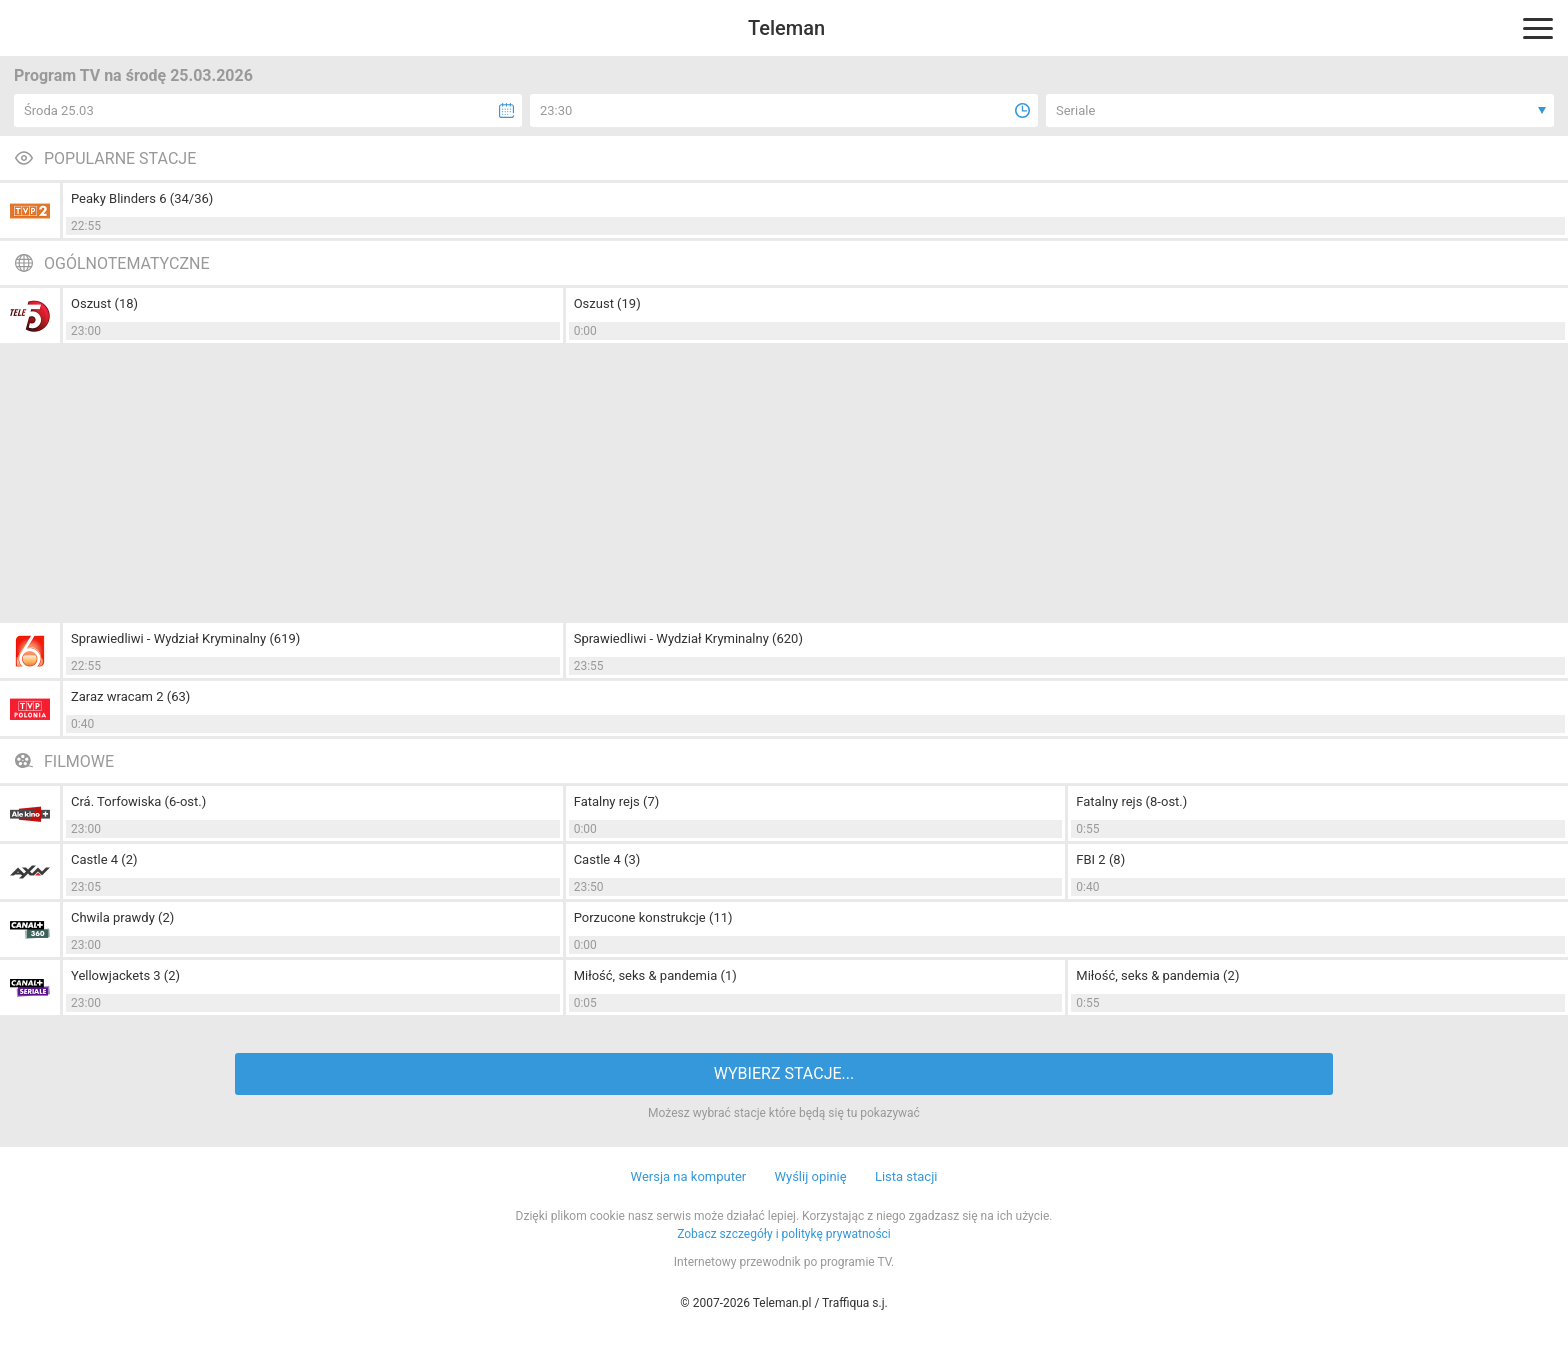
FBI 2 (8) (1100, 859)
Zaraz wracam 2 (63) (130, 696)
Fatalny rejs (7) (617, 801)
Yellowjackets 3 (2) (125, 975)
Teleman (786, 28)
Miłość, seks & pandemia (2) (1157, 975)
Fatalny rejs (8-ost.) (1131, 801)
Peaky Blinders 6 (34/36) (142, 198)
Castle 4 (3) (607, 859)
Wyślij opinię (810, 1176)
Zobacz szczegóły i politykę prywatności (784, 1234)
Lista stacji (906, 1176)
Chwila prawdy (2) (122, 917)
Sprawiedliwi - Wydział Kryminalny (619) (185, 638)
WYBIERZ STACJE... (784, 1073)
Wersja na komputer (689, 1176)
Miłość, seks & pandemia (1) (655, 975)
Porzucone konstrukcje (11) (653, 917)
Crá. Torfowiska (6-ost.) (138, 801)
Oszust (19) (607, 303)
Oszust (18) (104, 303)
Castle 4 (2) (104, 859)
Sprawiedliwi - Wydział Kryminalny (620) (688, 638)
